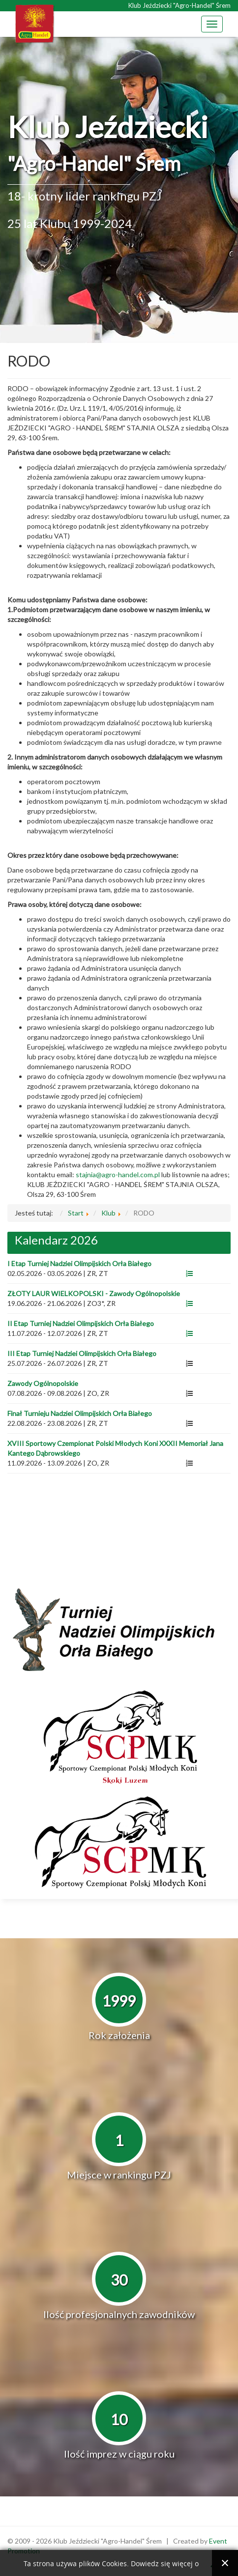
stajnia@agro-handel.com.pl (118, 1174)
